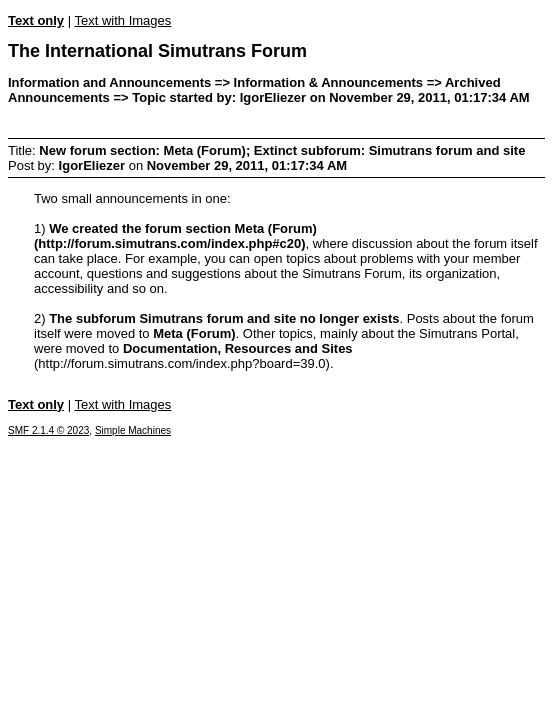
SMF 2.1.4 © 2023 (48, 430)
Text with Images (122, 20)
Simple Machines (133, 430)
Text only (36, 20)
